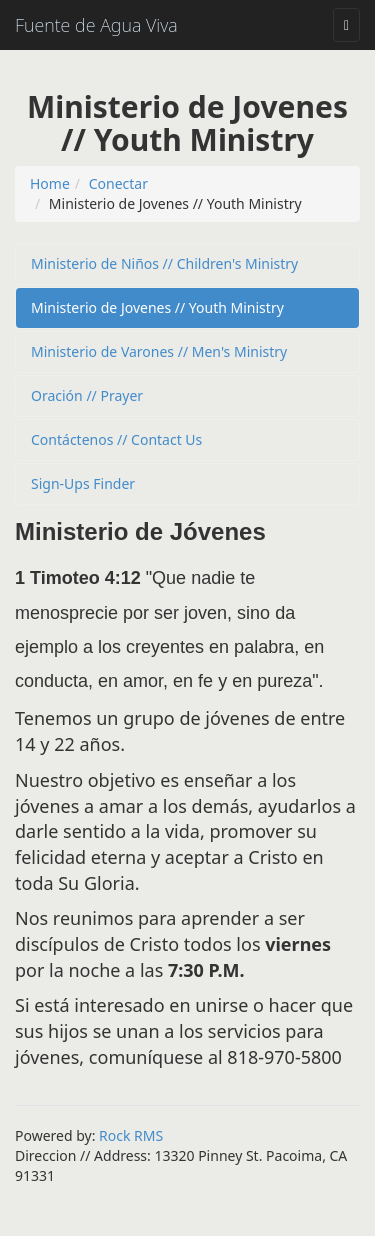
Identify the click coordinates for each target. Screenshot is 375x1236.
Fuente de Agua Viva (96, 25)
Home (50, 183)
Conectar (118, 183)
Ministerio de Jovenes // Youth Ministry (157, 307)
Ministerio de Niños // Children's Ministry (164, 263)
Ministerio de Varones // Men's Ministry (159, 351)
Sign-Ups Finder (83, 483)
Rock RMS (131, 1135)
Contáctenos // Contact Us (116, 439)
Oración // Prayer (87, 395)
